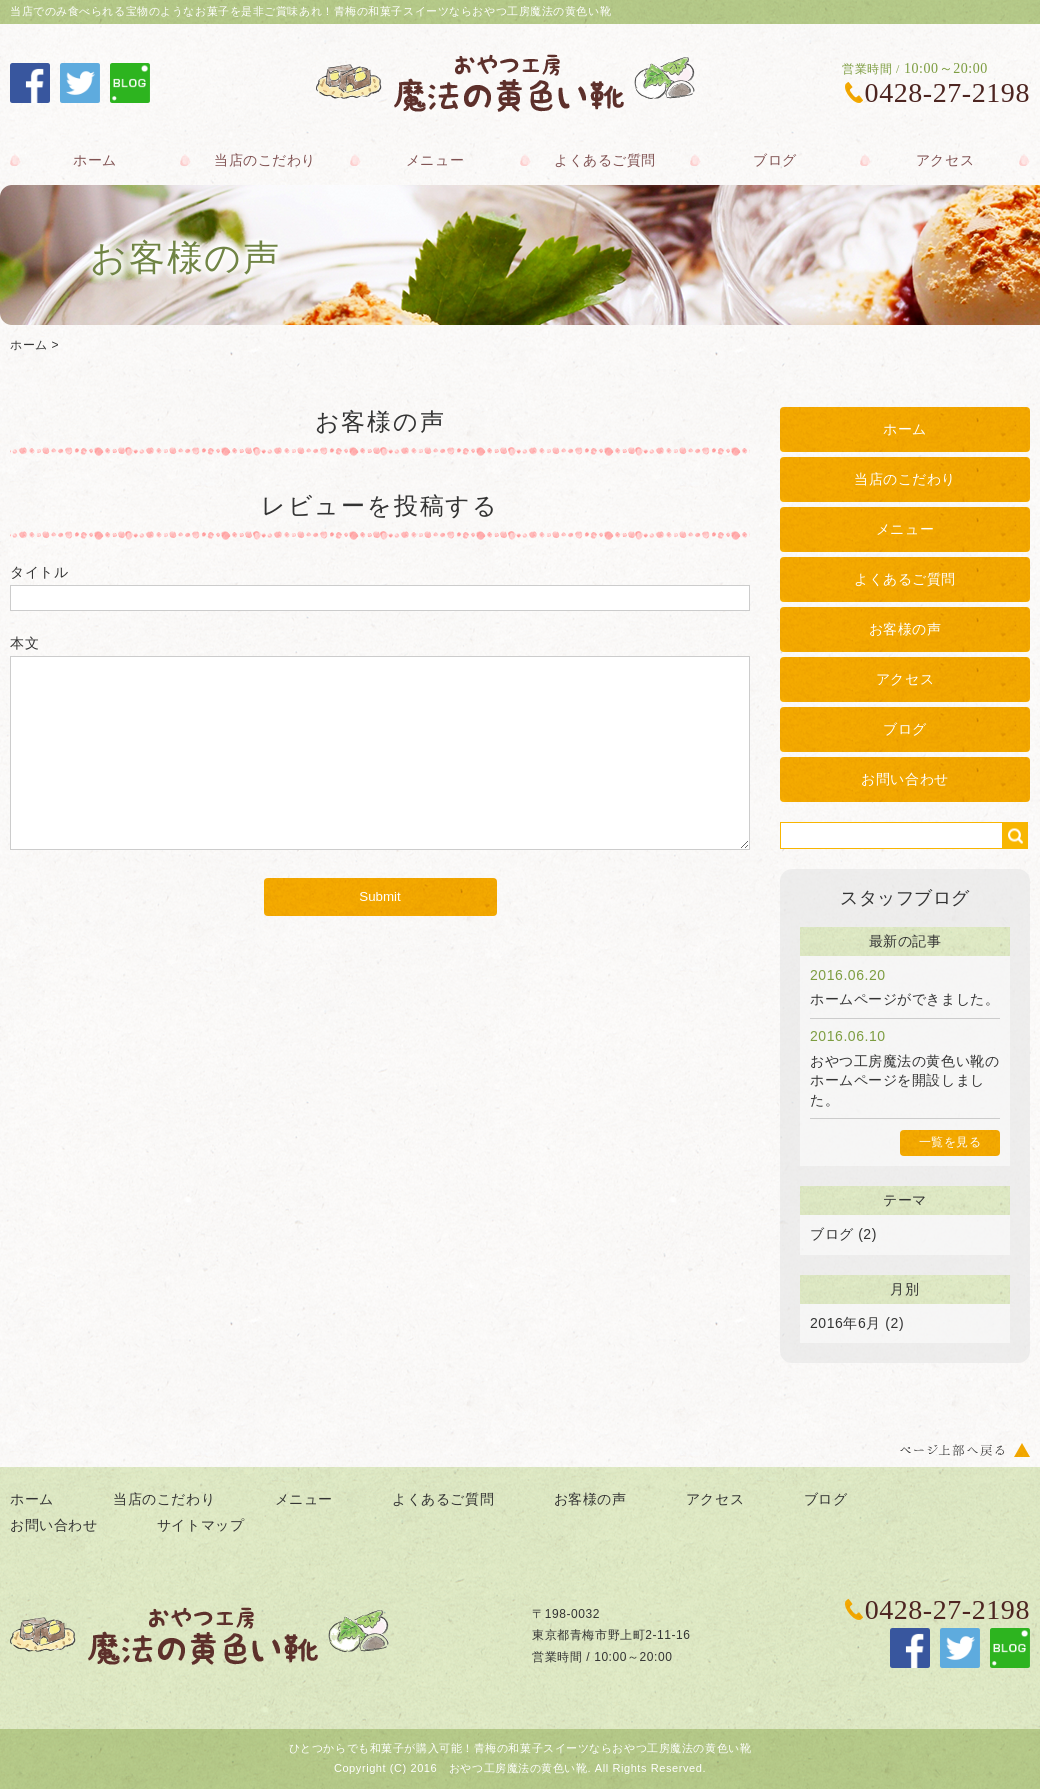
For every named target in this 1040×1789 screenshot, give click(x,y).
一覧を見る (950, 1142)
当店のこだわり (265, 160)
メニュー (435, 160)
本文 (24, 643)
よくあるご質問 (605, 160)
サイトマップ (200, 1525)
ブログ (775, 160)
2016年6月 (845, 1323)
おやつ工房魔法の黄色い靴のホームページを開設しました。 (904, 1080)
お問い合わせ (904, 779)
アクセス (945, 160)
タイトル (39, 572)
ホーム (95, 160)
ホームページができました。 (904, 999)
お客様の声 (905, 629)
